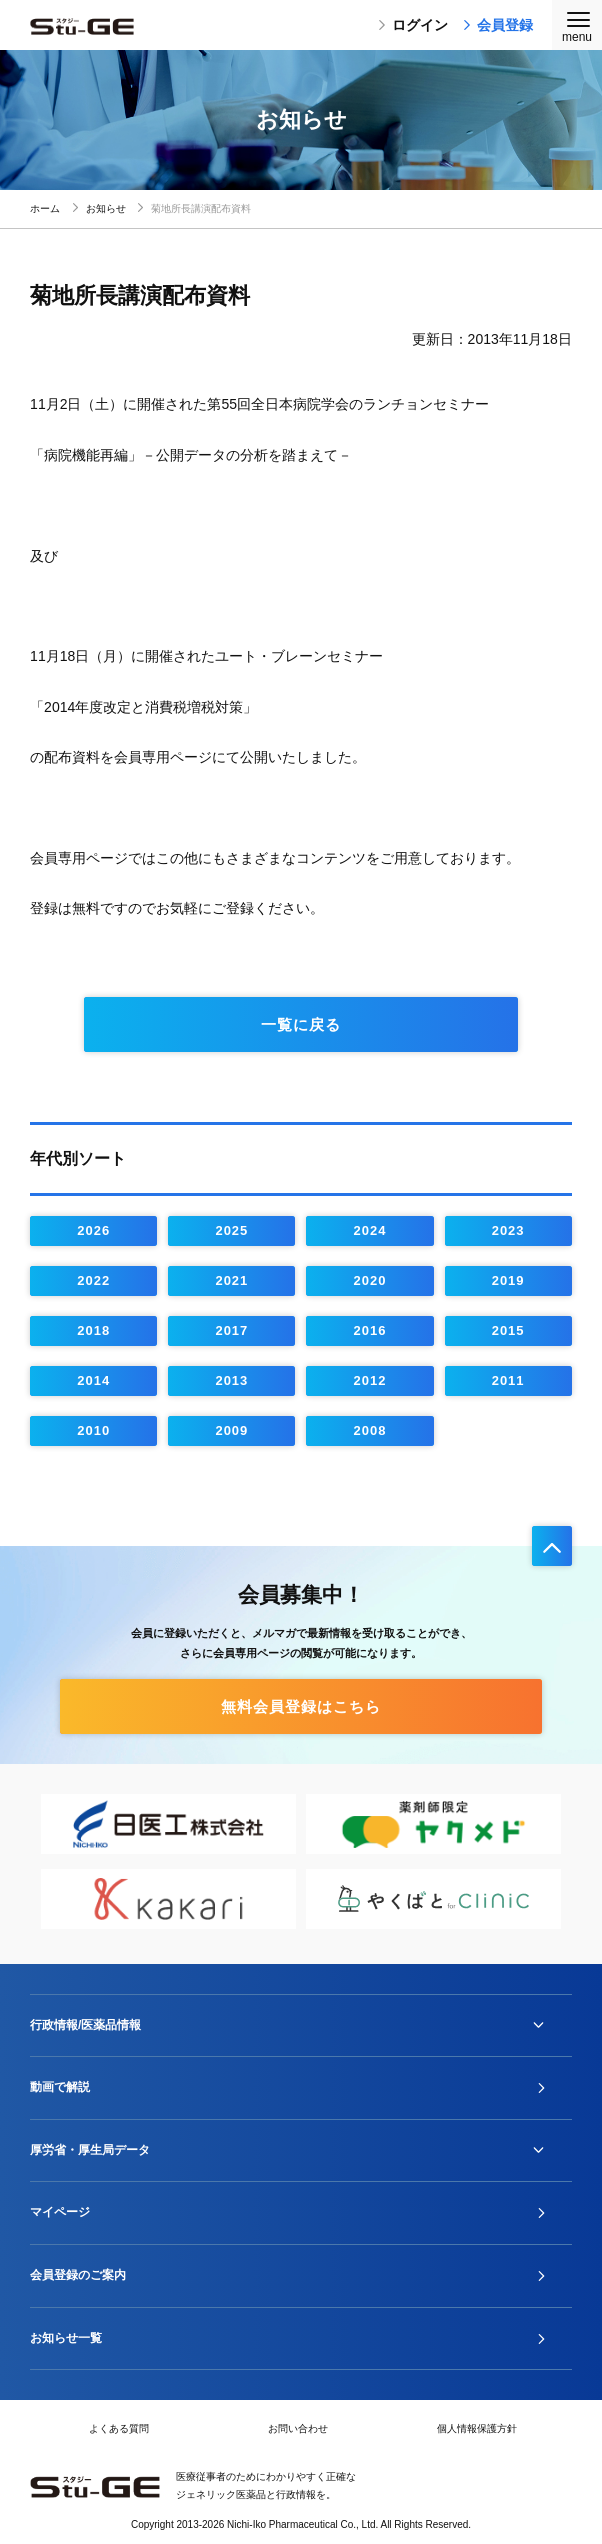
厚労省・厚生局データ (90, 2150)
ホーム (45, 208)
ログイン (413, 25)
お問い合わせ (298, 2428)
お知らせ (106, 208)
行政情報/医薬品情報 (85, 2025)
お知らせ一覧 (66, 2338)
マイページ (60, 2212)
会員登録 (498, 25)
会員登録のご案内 (78, 2275)
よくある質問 (119, 2428)
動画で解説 (60, 2087)
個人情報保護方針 (477, 2428)
